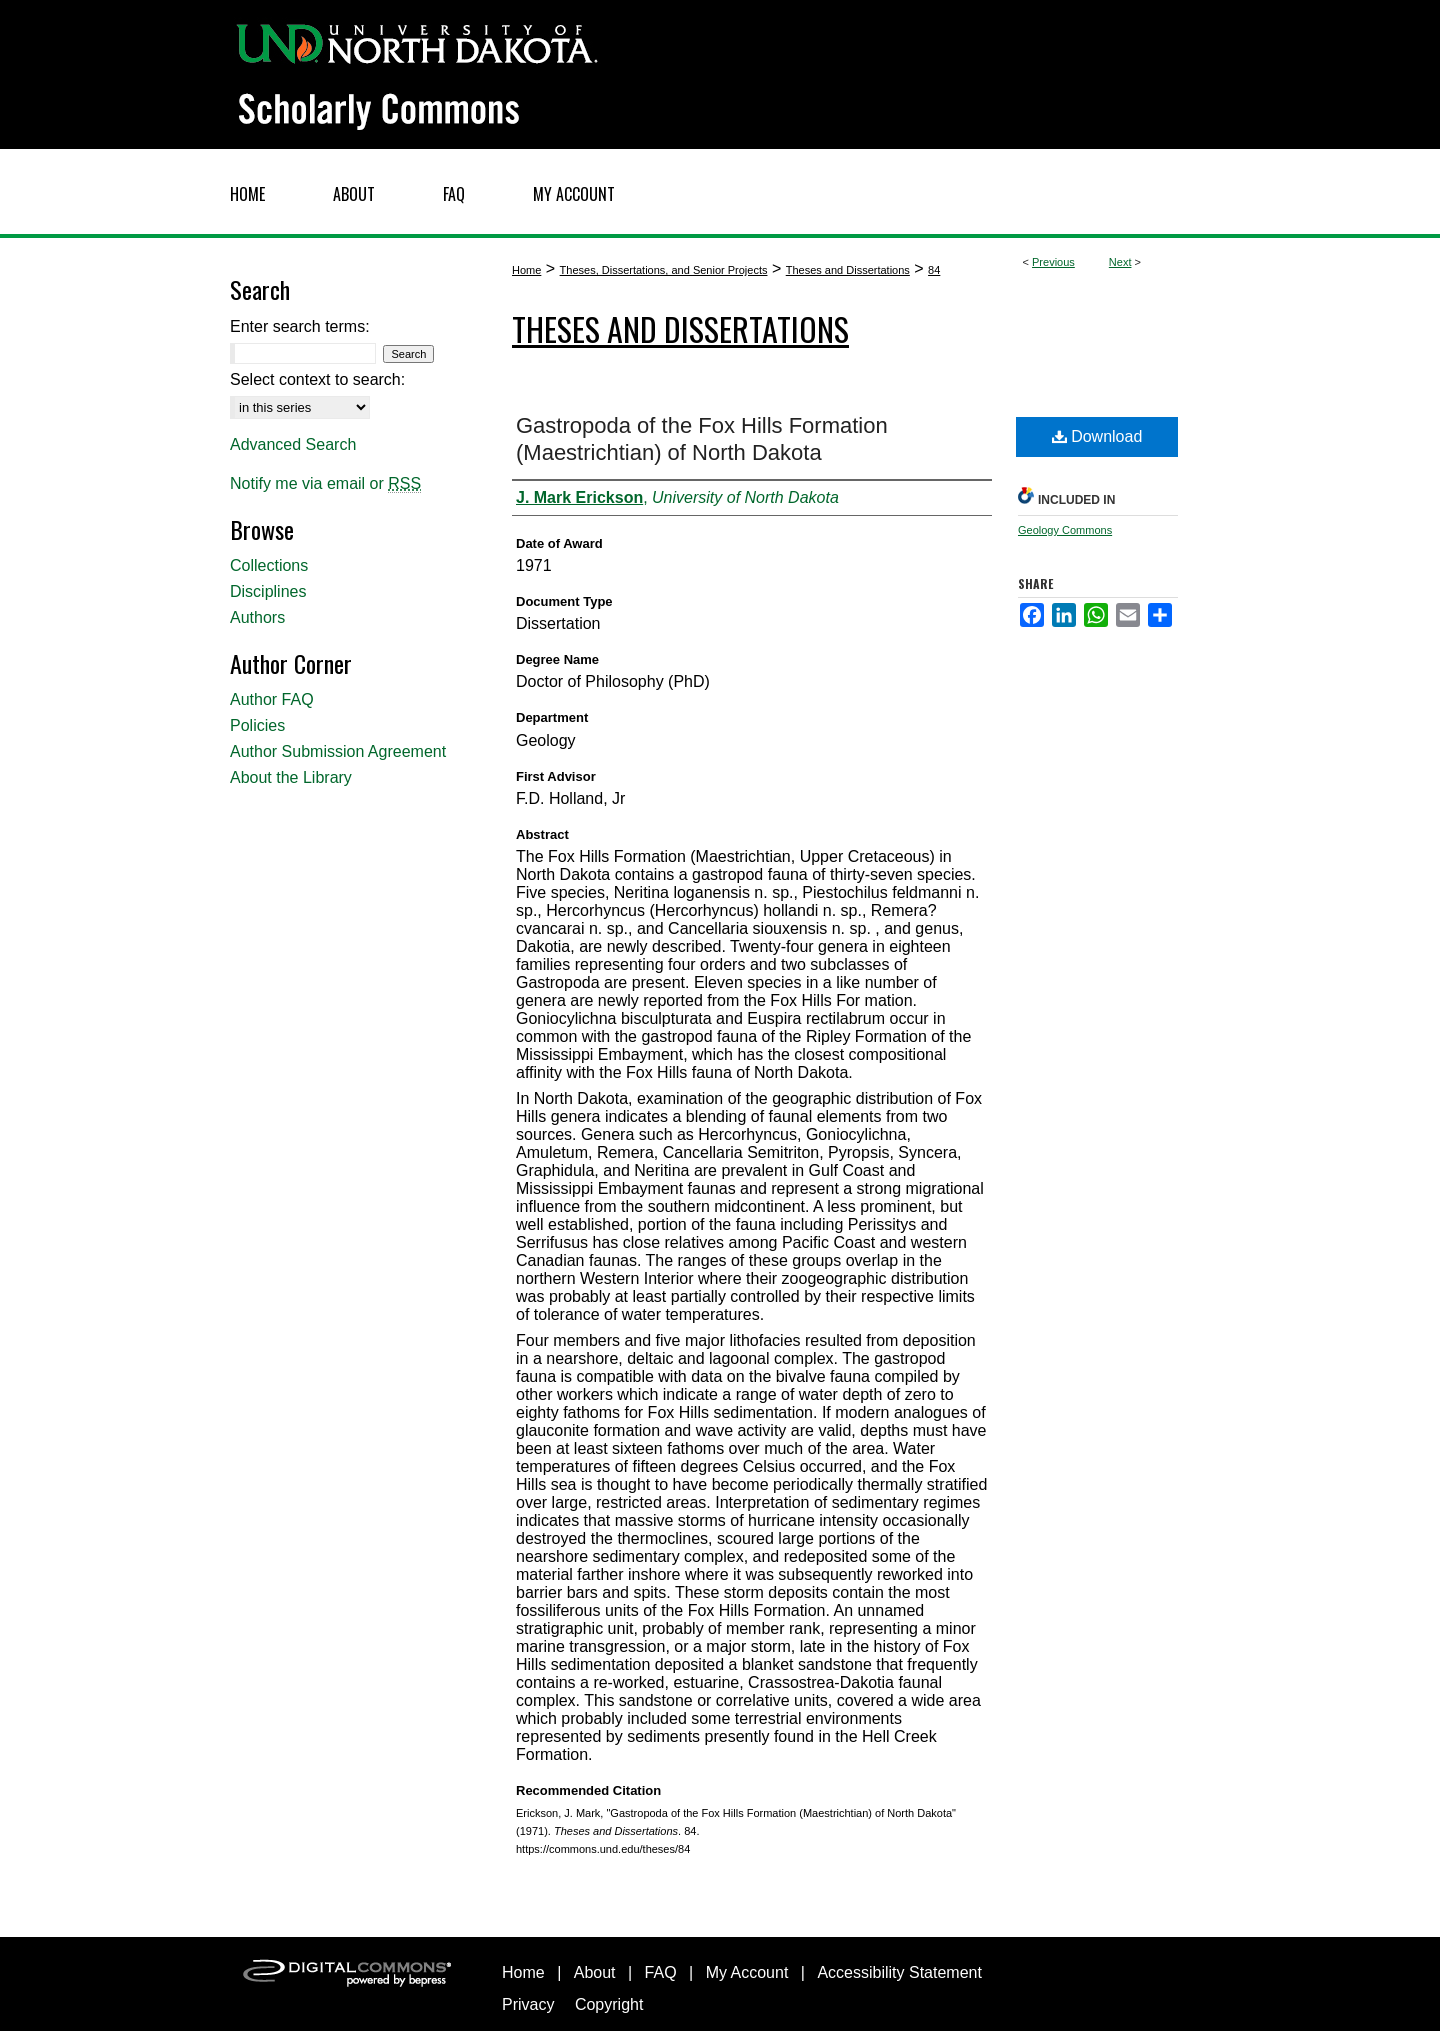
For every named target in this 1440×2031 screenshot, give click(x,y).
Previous (1053, 262)
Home (526, 270)
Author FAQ (272, 699)
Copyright (609, 2004)
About (595, 1972)
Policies (257, 725)
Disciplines (268, 591)
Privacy (528, 2004)
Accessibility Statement (899, 1972)
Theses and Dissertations (848, 270)
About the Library (291, 777)
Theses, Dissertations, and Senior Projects (664, 270)
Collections (269, 565)
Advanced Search (293, 444)
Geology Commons (1065, 530)
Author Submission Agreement (338, 751)
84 (934, 270)
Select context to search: (317, 379)
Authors (257, 617)
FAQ (661, 1972)
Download (1097, 436)
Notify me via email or (325, 484)
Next (1120, 262)
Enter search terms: (300, 326)
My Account (747, 1972)
